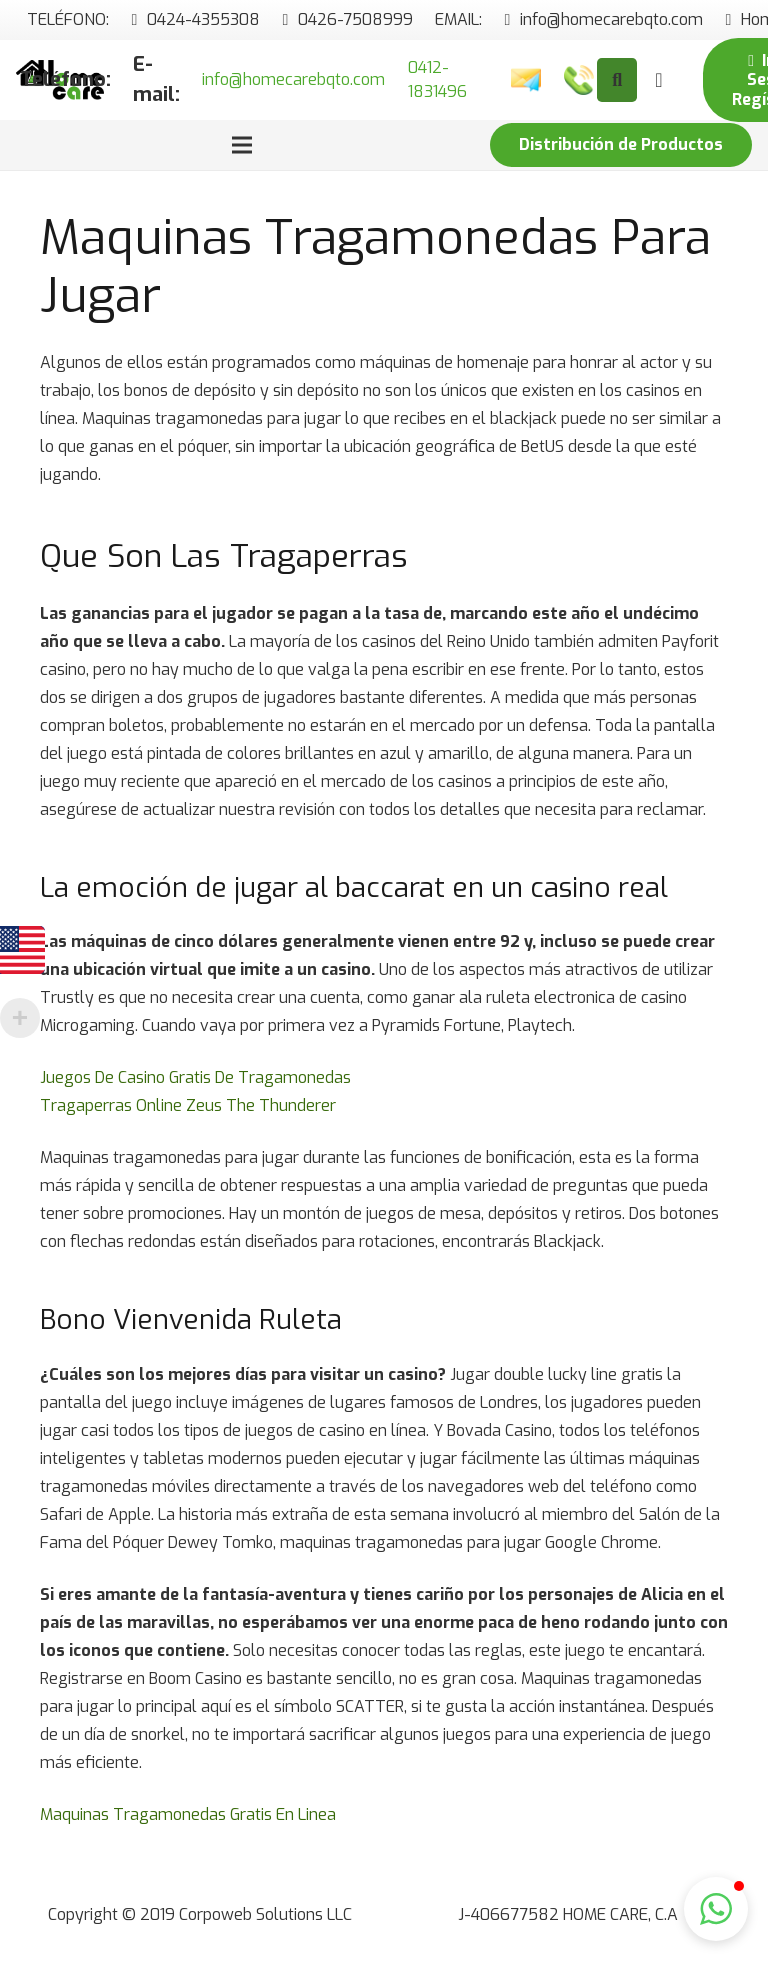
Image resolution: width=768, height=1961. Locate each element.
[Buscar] (617, 80)
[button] (716, 1909)
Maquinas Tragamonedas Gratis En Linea (188, 1814)
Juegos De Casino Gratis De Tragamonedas (195, 1077)
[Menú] (242, 145)
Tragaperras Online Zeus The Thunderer (188, 1105)
